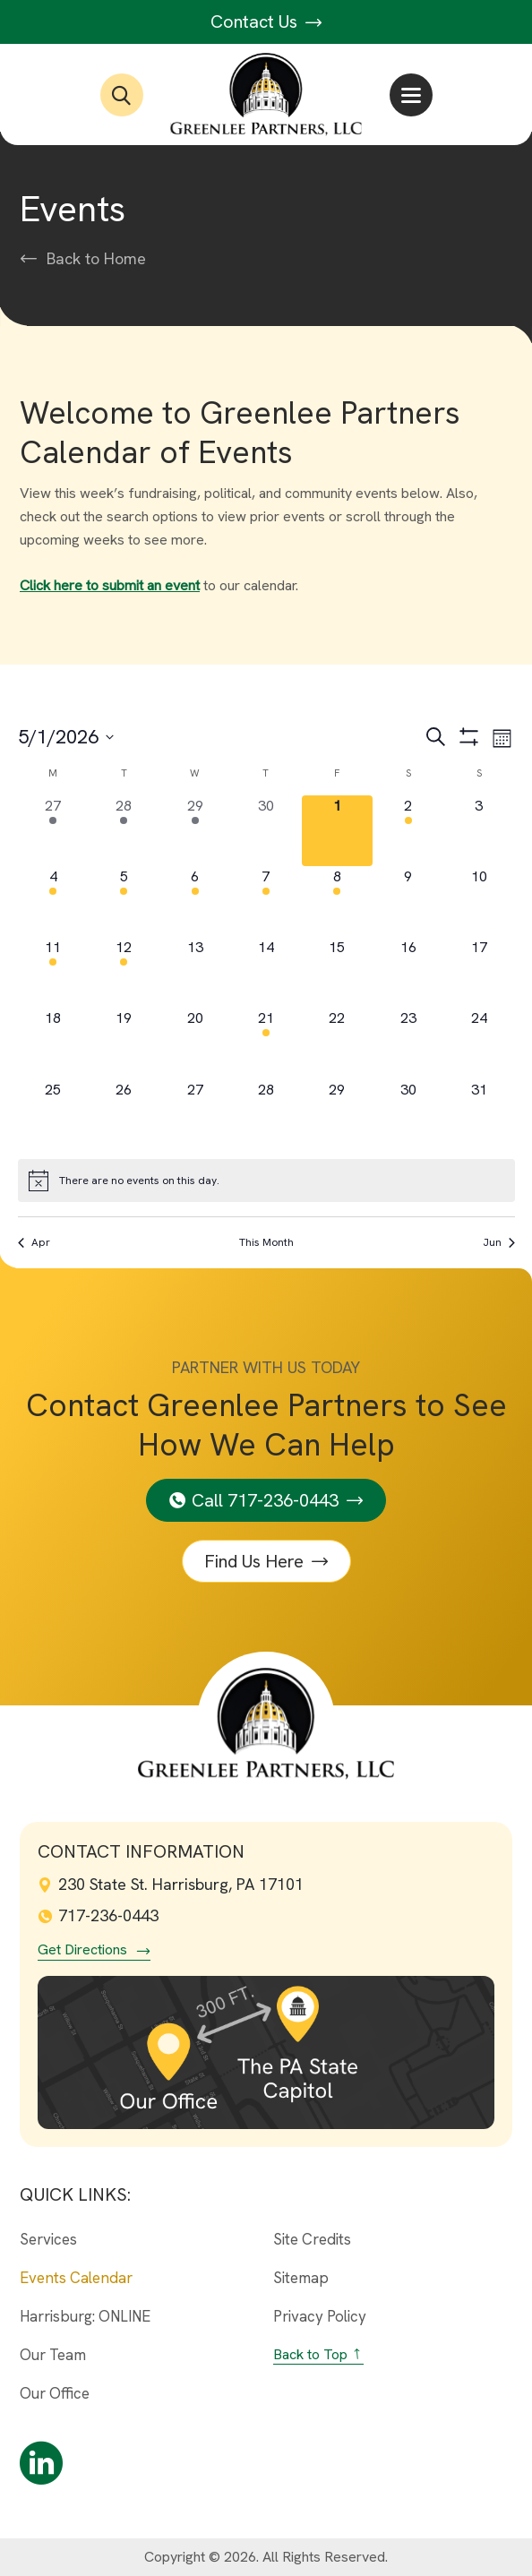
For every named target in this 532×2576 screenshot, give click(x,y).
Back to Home (96, 259)
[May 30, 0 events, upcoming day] (408, 1114)
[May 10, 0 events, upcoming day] (478, 901)
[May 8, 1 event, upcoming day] (337, 901)
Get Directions (82, 1950)
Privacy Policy (319, 2316)
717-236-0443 (98, 1915)
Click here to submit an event (110, 585)
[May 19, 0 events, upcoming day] (124, 1043)
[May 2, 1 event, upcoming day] (408, 830)
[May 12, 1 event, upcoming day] (124, 972)
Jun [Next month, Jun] (499, 1242)
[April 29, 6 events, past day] (194, 830)
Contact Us (266, 21)
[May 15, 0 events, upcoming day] (337, 972)
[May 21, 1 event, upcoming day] (265, 1043)
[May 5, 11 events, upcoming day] (124, 901)
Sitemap (301, 2278)
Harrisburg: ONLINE (85, 2316)
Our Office (55, 2393)
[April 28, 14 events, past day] (124, 830)
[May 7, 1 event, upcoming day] (265, 901)
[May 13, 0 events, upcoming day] (194, 972)
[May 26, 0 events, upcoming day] (124, 1114)
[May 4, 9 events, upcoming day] (53, 901)
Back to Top (310, 2354)
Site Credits (312, 2239)
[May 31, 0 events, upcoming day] (478, 1114)
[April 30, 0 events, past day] (265, 830)
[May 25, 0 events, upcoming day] (53, 1114)
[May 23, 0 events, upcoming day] (408, 1043)
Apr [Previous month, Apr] (34, 1242)
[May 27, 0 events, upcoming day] (194, 1114)
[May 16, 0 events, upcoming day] (408, 972)
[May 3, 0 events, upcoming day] (478, 830)
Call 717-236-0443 (265, 1500)
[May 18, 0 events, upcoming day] (53, 1043)
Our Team (53, 2355)
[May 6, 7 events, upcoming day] (194, 901)
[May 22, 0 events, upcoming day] (337, 1043)
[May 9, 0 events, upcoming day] (408, 901)
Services (48, 2239)
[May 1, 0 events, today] (337, 830)
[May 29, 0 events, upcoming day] (337, 1114)
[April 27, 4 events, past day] (53, 830)
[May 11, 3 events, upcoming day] (53, 972)
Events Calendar (76, 2278)
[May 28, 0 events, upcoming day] (265, 1114)
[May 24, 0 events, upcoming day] (478, 1043)
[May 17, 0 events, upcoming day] (478, 972)
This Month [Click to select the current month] (266, 1242)
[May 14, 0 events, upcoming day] (265, 972)
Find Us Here (254, 1561)
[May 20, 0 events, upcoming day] (194, 1043)
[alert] (266, 1180)
